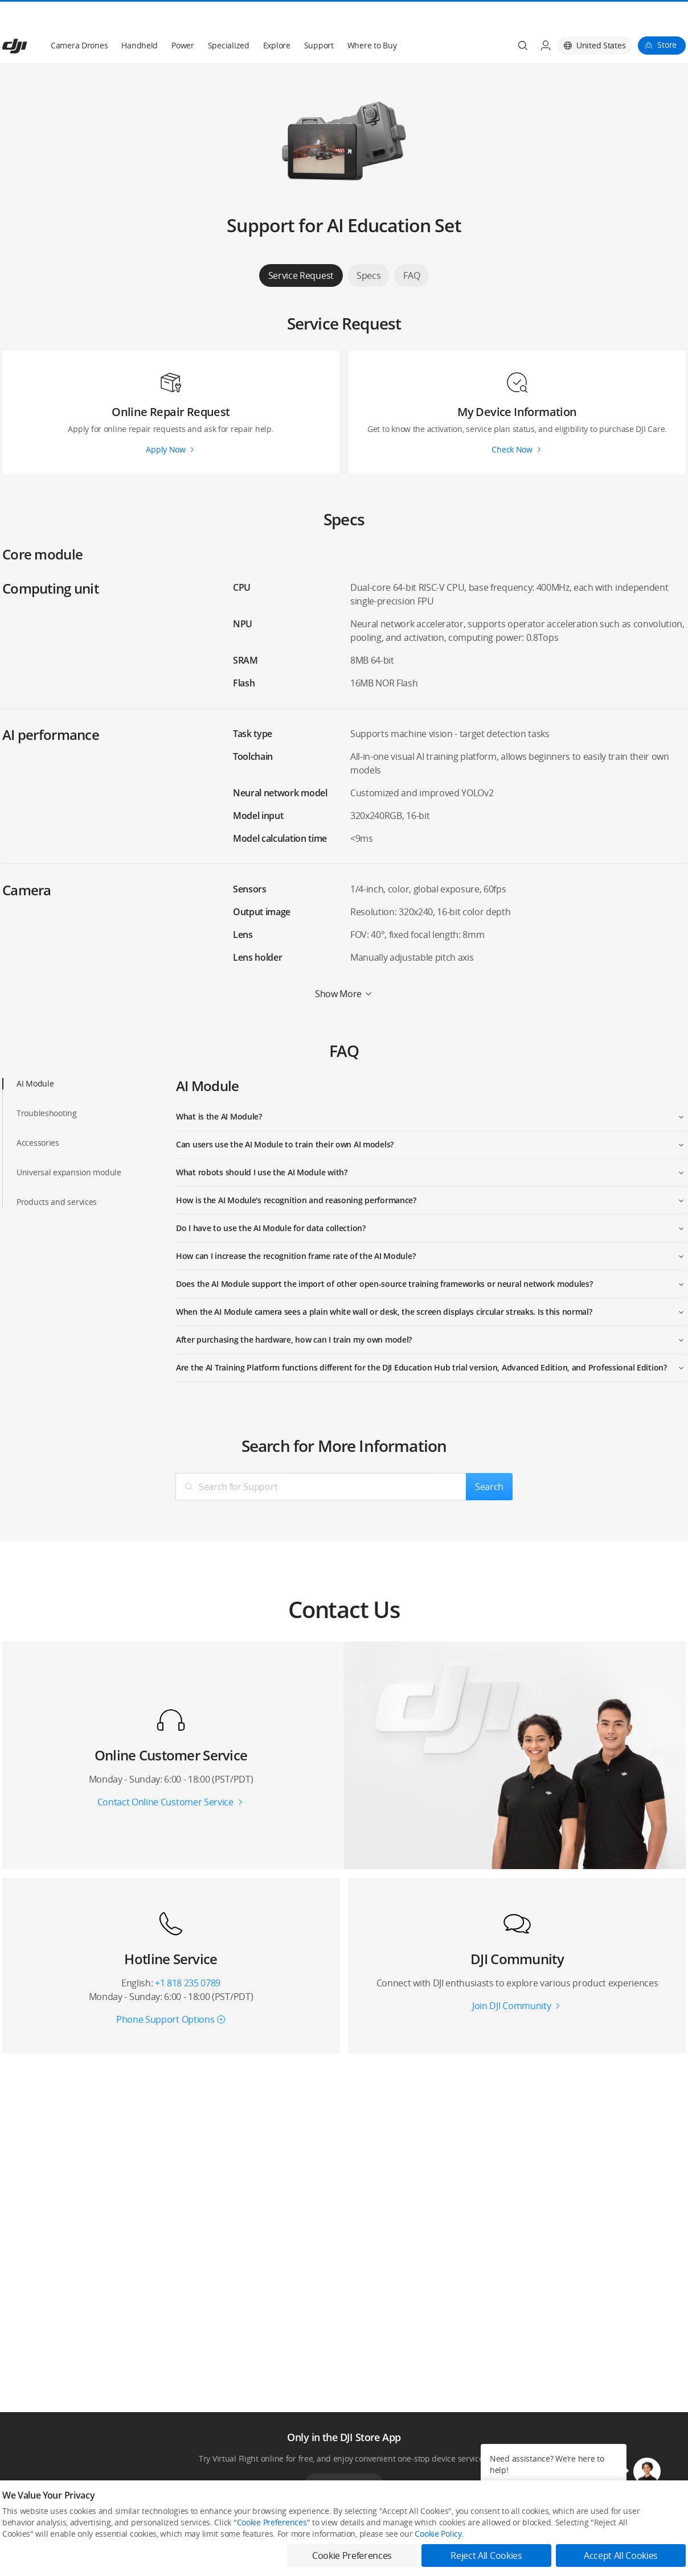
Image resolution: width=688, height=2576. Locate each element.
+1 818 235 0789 (187, 1955)
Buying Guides (443, 2551)
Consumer (18, 2532)
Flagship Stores (166, 2551)
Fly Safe (293, 2532)
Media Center (442, 2532)
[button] (647, 2471)
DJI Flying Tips (303, 2551)
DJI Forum (575, 2551)
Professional (22, 2551)
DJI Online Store (166, 2532)
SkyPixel (572, 2532)
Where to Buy (372, 18)
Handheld (139, 18)
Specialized (228, 18)
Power (182, 18)
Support (319, 18)
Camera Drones (79, 18)
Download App (343, 2457)
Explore (276, 18)
